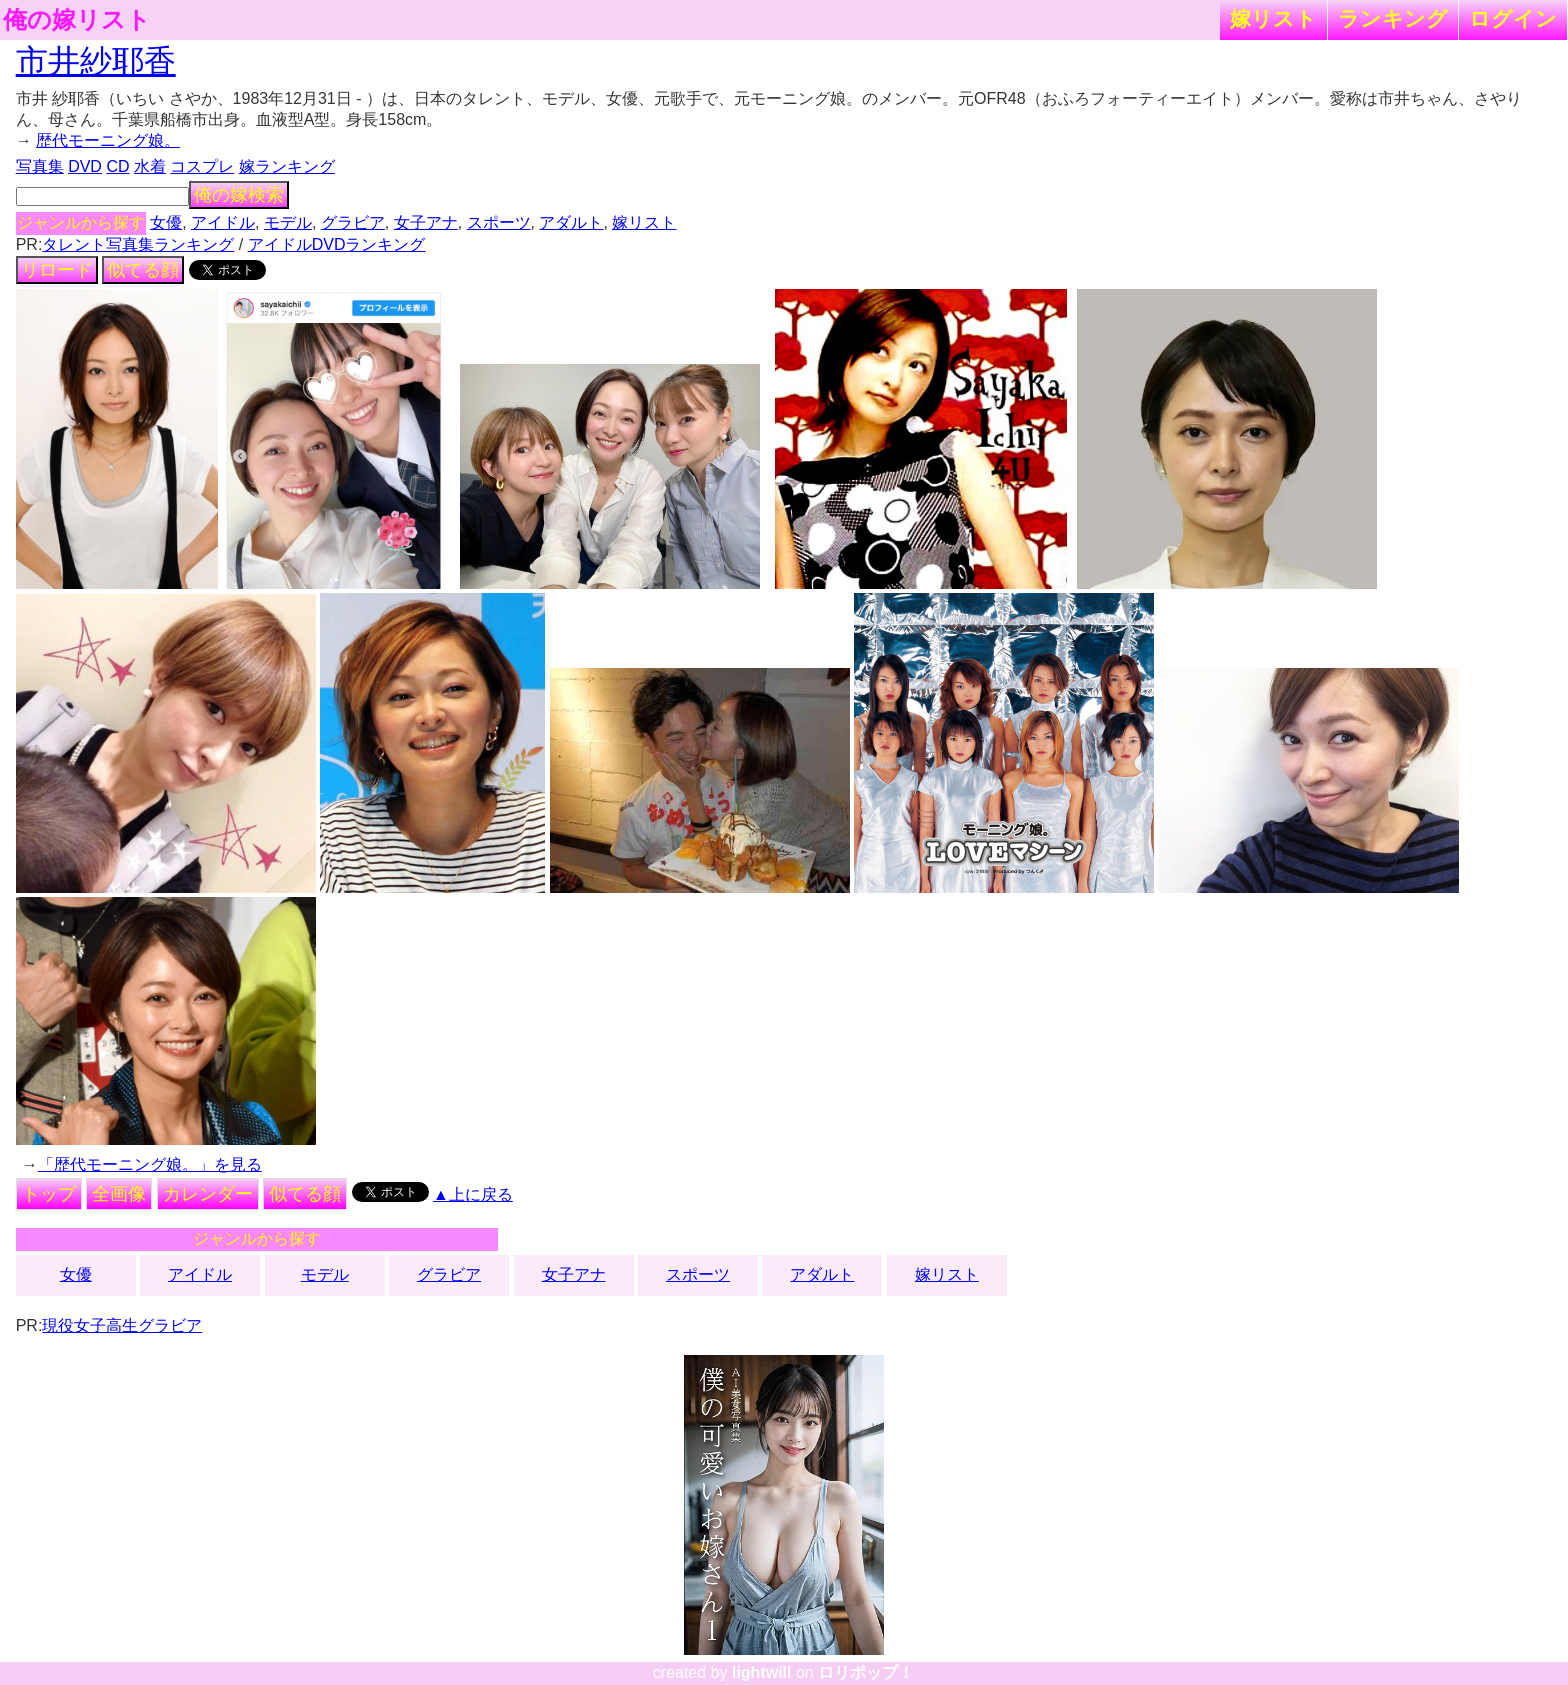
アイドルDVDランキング (337, 244)
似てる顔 (143, 270)
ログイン (1513, 18)
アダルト (571, 222)
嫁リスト (1273, 18)
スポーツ (499, 222)
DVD (85, 166)
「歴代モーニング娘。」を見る (150, 1164)
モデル (288, 222)
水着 (150, 166)
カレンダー (208, 1194)
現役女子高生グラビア (122, 1325)
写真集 (40, 166)
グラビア (353, 222)
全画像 (119, 1194)
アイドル (223, 222)
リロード (57, 270)
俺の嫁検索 (239, 195)
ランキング (1393, 18)
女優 (166, 222)
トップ (49, 1194)
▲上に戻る (473, 1194)
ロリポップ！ (866, 1672)
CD (117, 166)
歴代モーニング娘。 (108, 140)
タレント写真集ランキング (138, 244)
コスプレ (202, 166)
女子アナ (426, 222)
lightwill (762, 1672)
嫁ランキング (287, 166)
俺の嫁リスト (77, 20)
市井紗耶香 (96, 61)
